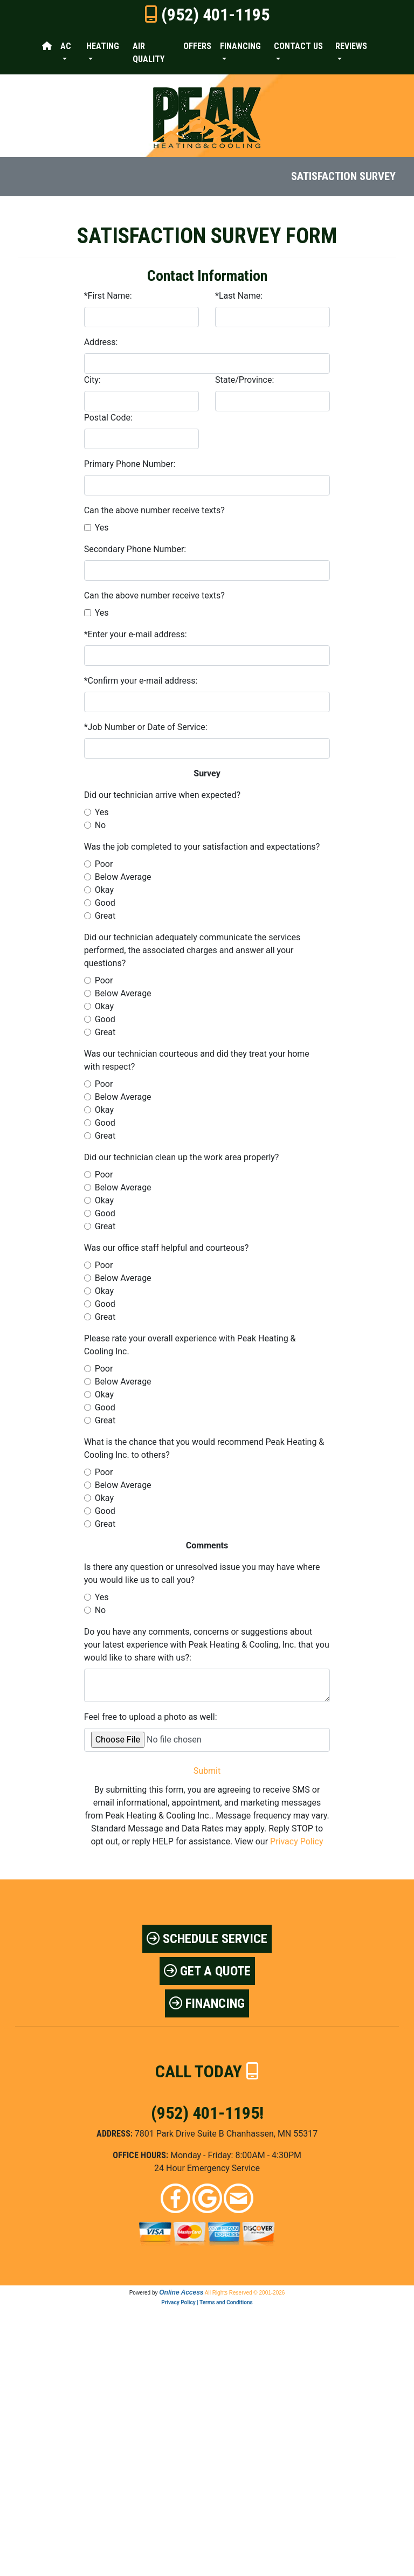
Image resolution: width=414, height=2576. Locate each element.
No (100, 825)
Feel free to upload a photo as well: (150, 1717)
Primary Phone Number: (130, 464)
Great (105, 916)
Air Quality (148, 52)
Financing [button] (240, 46)
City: (92, 380)
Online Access (181, 2292)
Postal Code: (108, 417)
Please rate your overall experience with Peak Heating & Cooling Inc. (190, 1344)
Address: (101, 342)
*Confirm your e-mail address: (141, 681)
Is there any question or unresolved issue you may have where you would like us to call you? (202, 1573)
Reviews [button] (351, 46)
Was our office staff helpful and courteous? (166, 1248)
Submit (207, 1771)
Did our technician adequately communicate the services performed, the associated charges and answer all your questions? (192, 950)
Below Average (123, 877)
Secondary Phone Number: (135, 549)
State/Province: (244, 380)
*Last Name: (239, 296)
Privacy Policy (296, 1841)
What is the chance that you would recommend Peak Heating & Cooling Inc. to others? (204, 1448)
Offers (197, 46)
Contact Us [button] (298, 46)
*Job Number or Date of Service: (146, 727)
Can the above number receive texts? (154, 510)
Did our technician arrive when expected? (162, 795)
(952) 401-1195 (215, 14)
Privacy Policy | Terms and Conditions (206, 2302)
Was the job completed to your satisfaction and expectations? (202, 847)
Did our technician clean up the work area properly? (181, 1157)
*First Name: (108, 296)
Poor (104, 864)
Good (105, 903)
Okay (104, 890)
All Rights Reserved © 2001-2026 (245, 2293)
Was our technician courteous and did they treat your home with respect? (196, 1060)
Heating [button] (102, 46)
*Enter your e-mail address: (135, 634)
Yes (102, 527)
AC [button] (65, 46)
